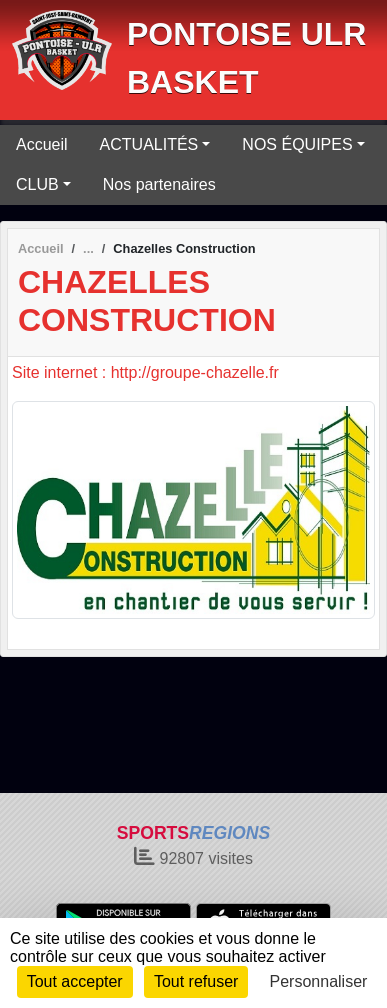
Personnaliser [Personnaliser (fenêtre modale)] (319, 981)
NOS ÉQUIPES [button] (297, 144)
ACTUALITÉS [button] (149, 144)
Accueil (42, 144)
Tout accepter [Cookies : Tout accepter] (75, 981)
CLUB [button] (37, 184)
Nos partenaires (159, 184)
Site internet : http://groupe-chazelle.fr (145, 372)
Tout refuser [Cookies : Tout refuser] (196, 981)
